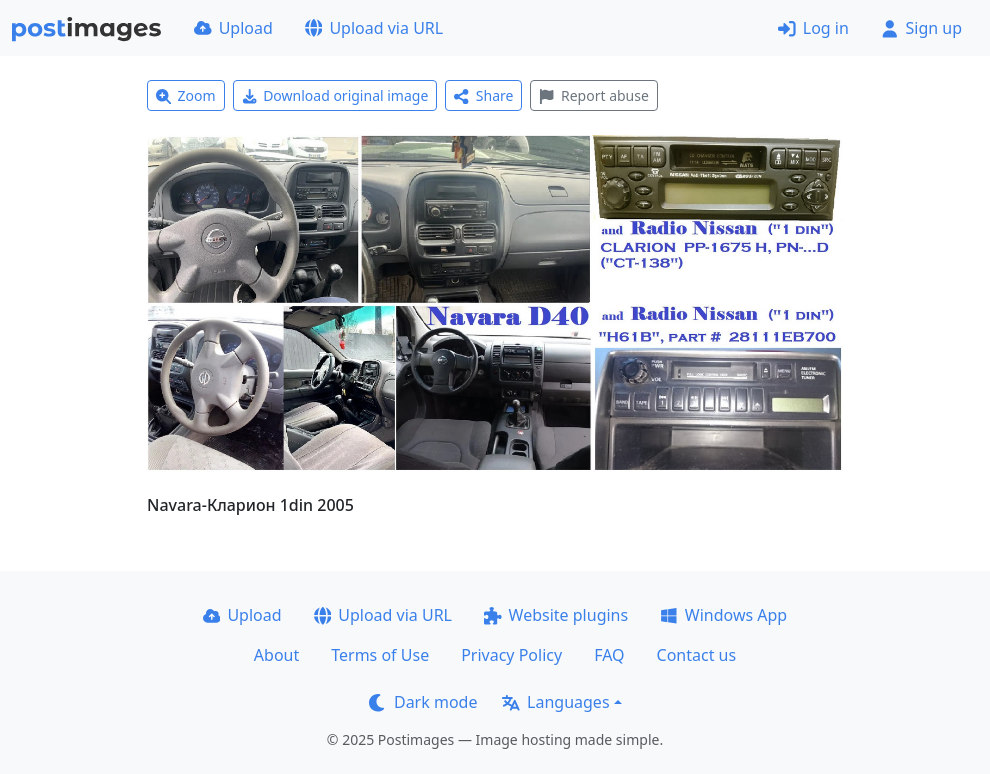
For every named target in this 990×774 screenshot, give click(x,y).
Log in (813, 28)
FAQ (609, 655)
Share (483, 95)
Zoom (186, 95)
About (276, 655)
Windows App (723, 615)
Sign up (921, 28)
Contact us (697, 655)
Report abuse (593, 95)
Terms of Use (380, 655)
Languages (555, 702)
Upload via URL (374, 28)
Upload (233, 28)
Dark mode (423, 702)
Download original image (335, 95)
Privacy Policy (511, 655)
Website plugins (556, 615)
